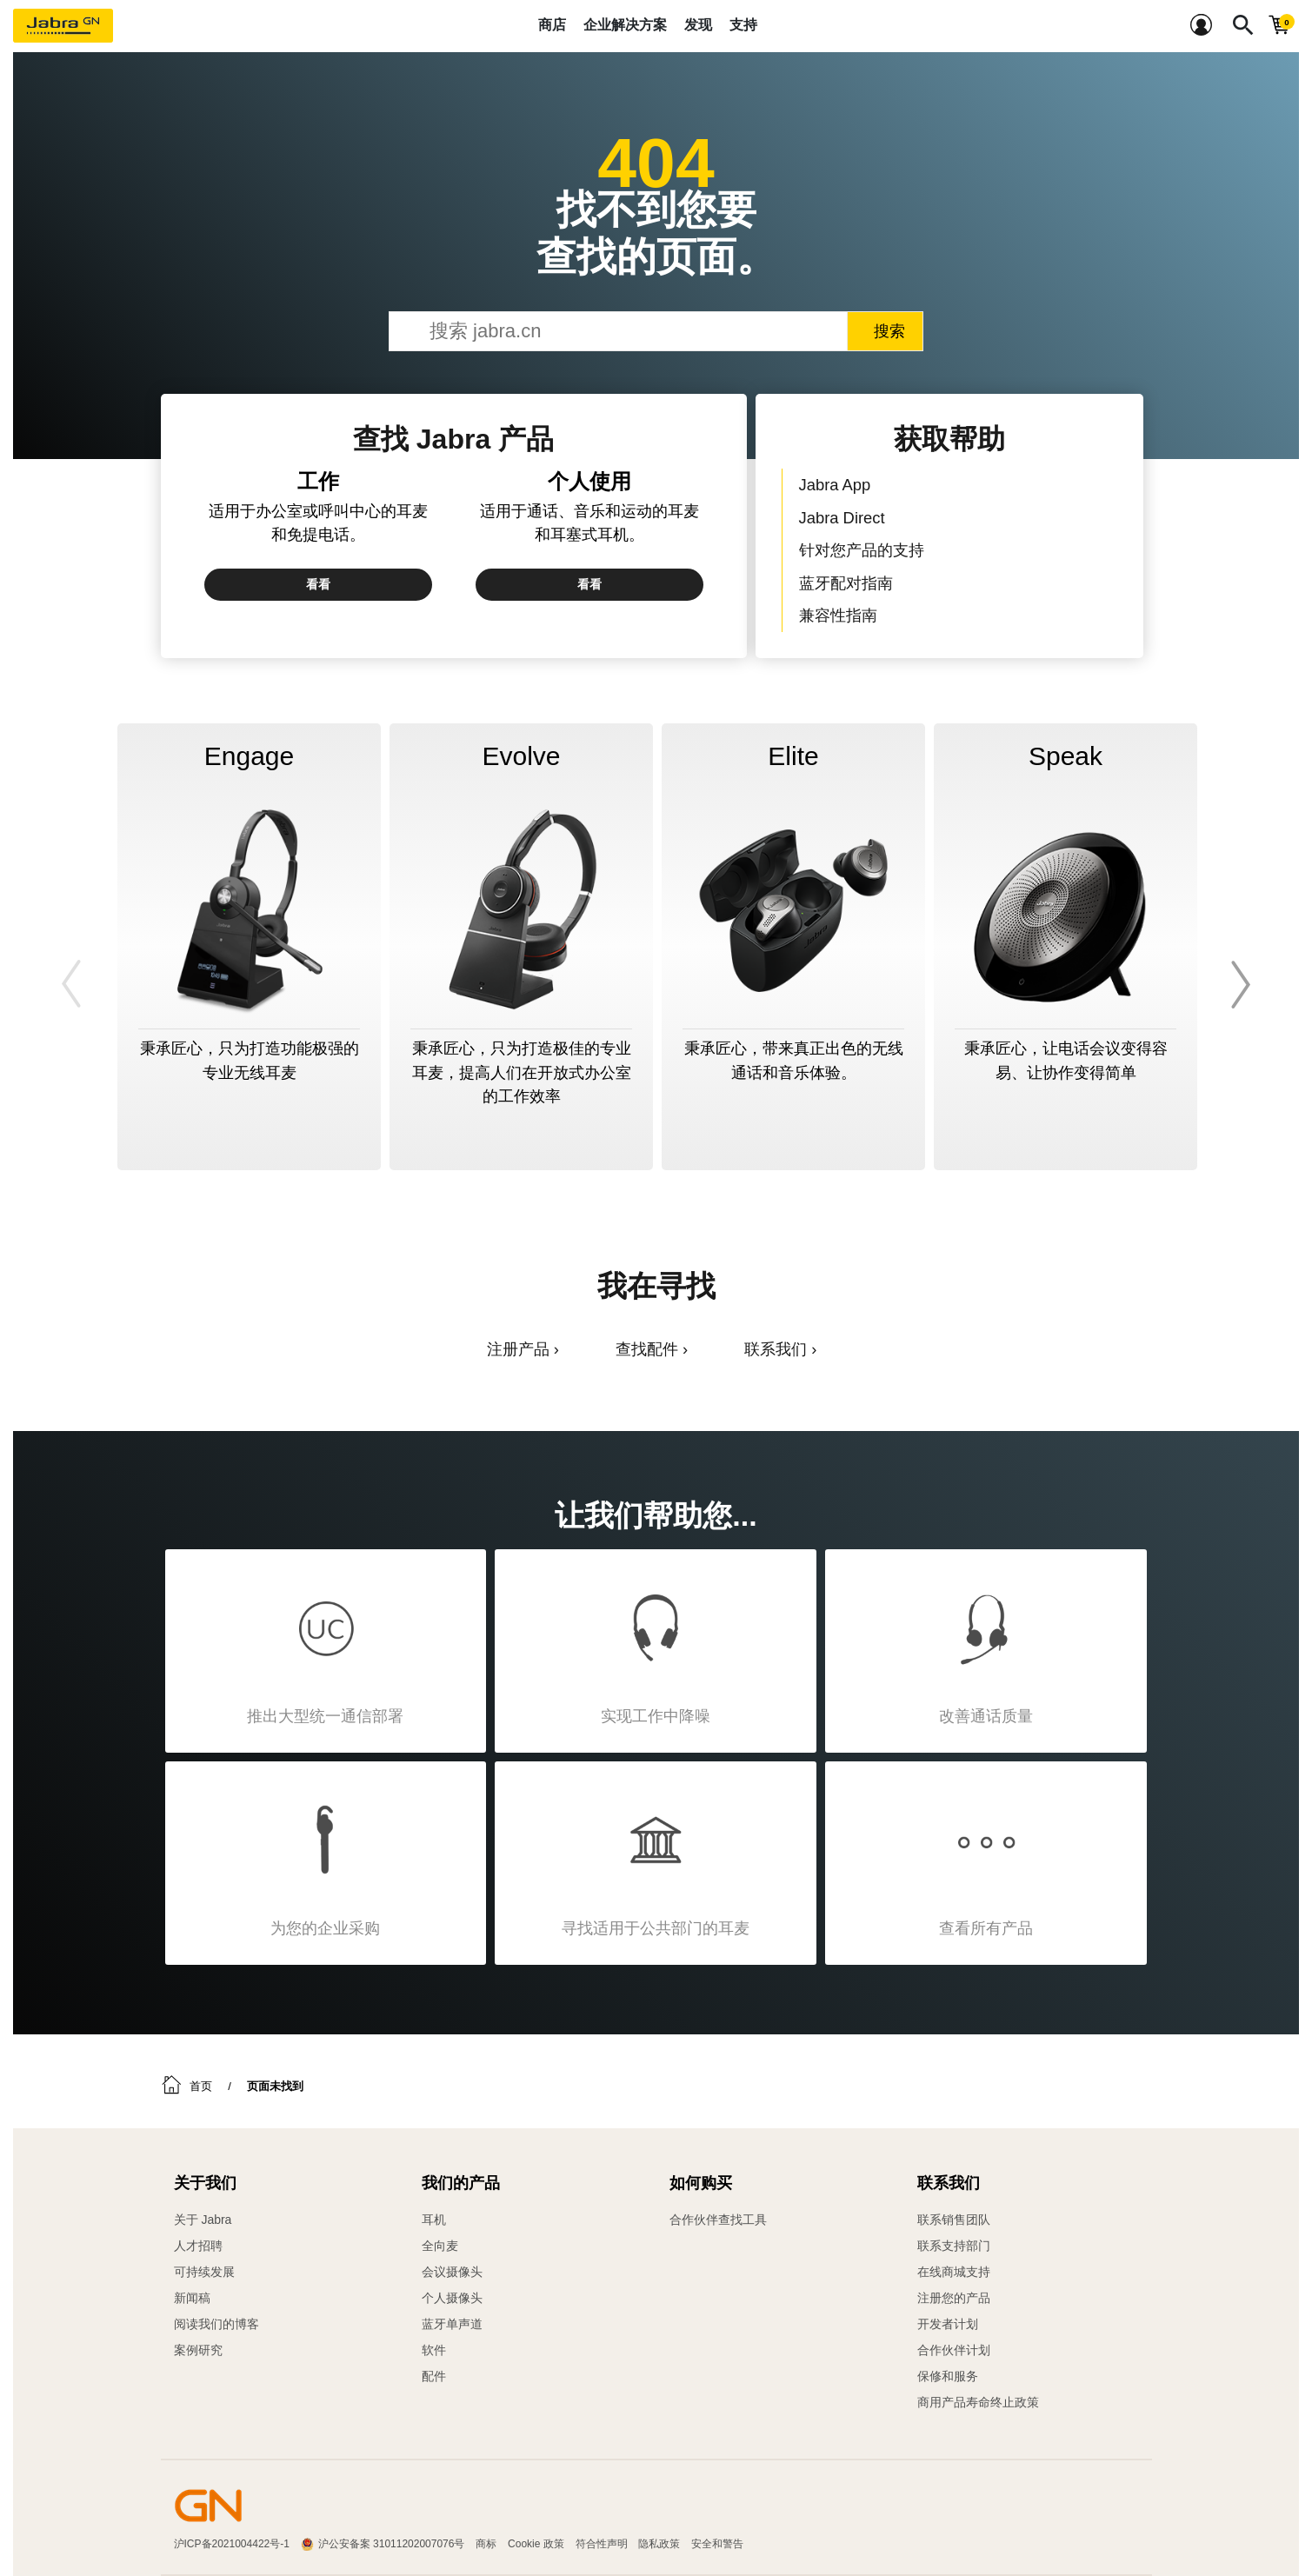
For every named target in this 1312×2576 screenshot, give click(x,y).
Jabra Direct (842, 518)
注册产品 (518, 1349)
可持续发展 (204, 2272)
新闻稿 (192, 2298)
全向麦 (440, 2246)
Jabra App (835, 485)
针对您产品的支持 (861, 550)
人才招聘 (198, 2246)
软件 (434, 2350)
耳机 (434, 2220)
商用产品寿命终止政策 (978, 2402)
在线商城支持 (953, 2272)
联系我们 (775, 1349)
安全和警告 (717, 2544)
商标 (486, 2544)
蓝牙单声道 (452, 2324)
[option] (249, 946)
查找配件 (647, 1349)
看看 (318, 584)
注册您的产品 (953, 2298)
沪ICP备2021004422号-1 (232, 2544)
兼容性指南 (838, 615)
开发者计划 (947, 2324)
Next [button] (1238, 984)
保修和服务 (947, 2376)
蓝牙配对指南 (846, 583)
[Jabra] (63, 26)
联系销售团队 (953, 2220)
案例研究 (198, 2350)
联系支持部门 (953, 2246)
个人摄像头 (452, 2298)
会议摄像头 (452, 2272)
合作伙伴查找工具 (718, 2220)
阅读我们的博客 (216, 2324)
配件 (434, 2376)
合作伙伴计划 (953, 2350)
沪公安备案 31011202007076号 (391, 2544)
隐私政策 (659, 2544)
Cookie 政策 (536, 2544)
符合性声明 (602, 2544)
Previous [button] (73, 984)
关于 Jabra (203, 2220)
